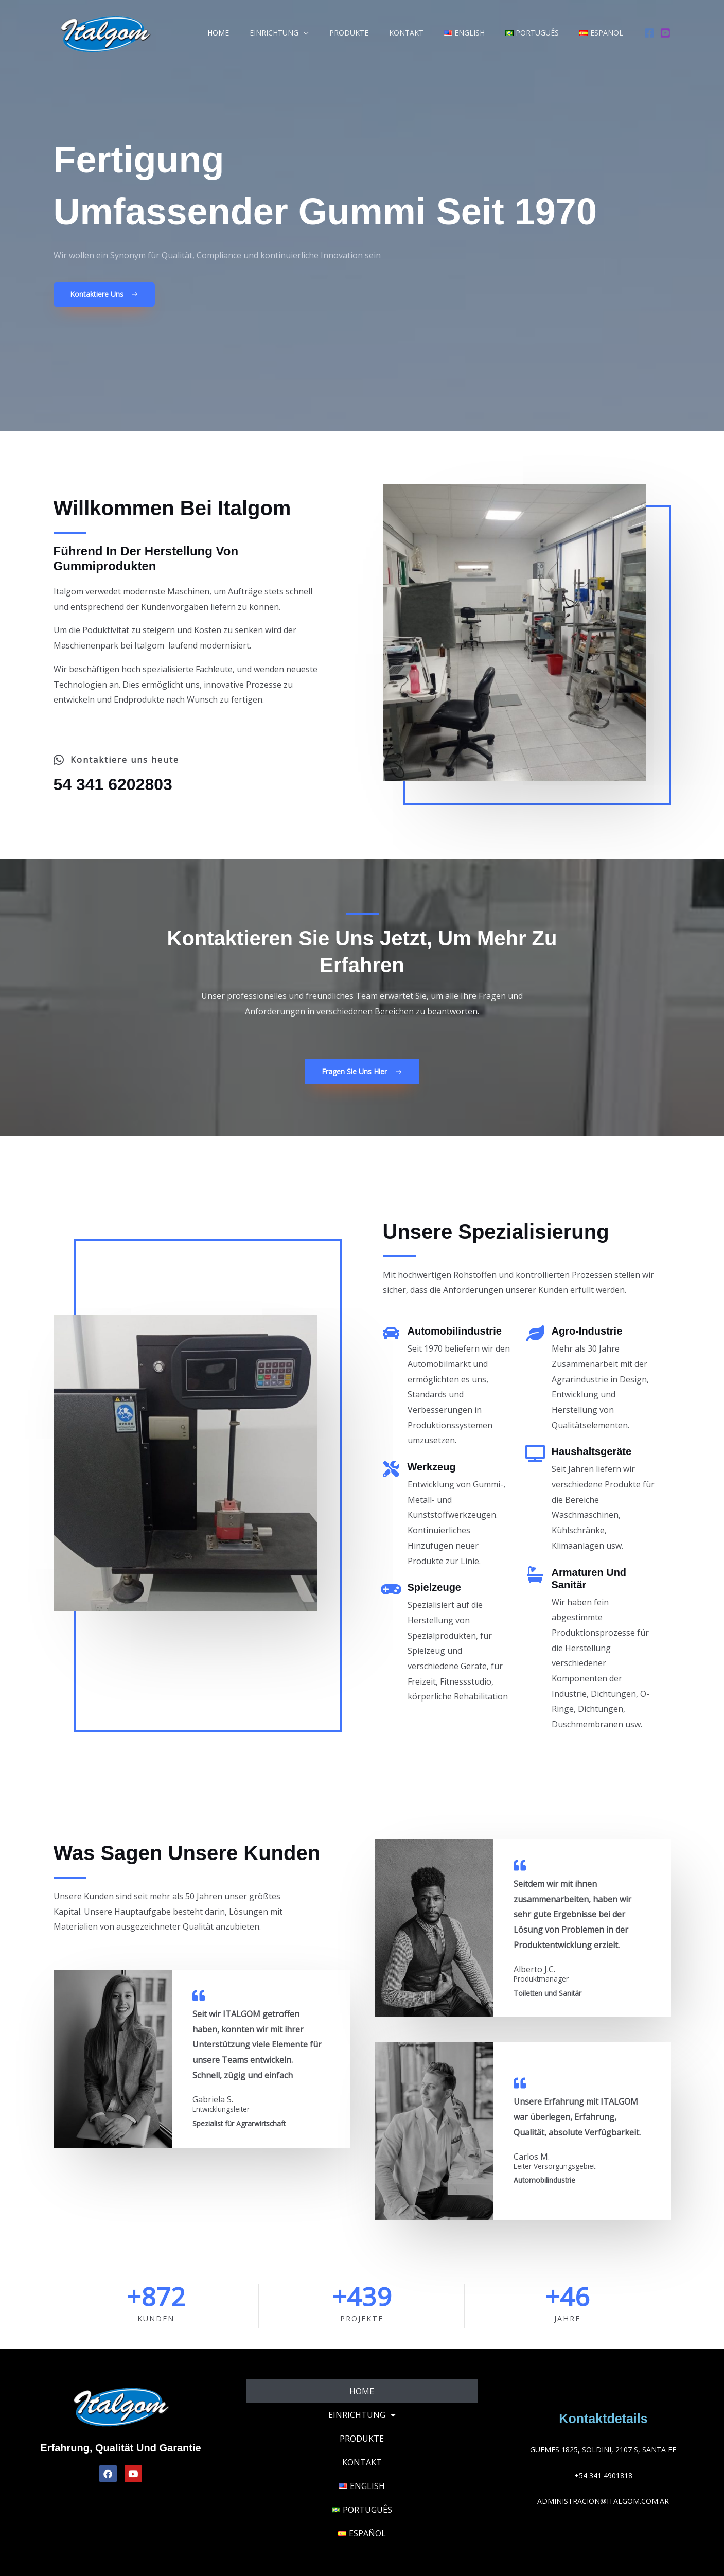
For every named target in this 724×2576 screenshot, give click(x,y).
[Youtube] (665, 33)
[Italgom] (105, 31)
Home (258, 33)
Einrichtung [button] (308, 33)
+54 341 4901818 (603, 2475)
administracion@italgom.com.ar (603, 2501)
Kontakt (428, 33)
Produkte (376, 33)
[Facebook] (649, 33)
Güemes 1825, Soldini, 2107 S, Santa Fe (603, 2450)
